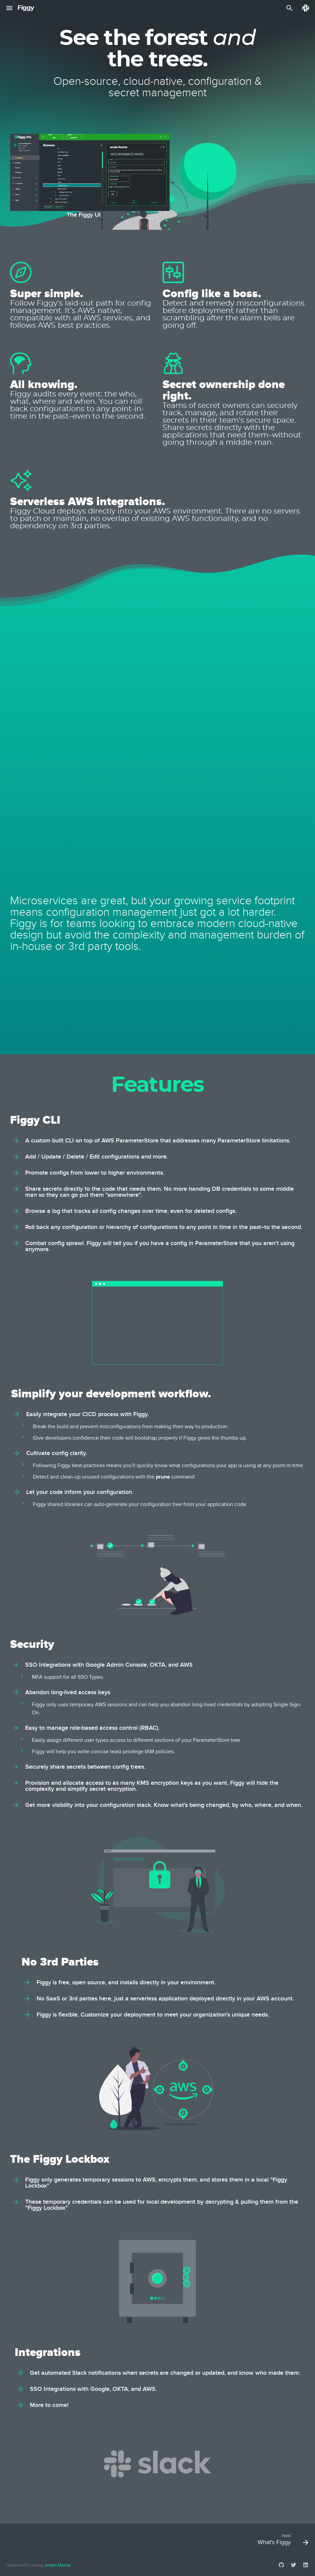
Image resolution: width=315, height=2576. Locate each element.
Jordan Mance (57, 2565)
